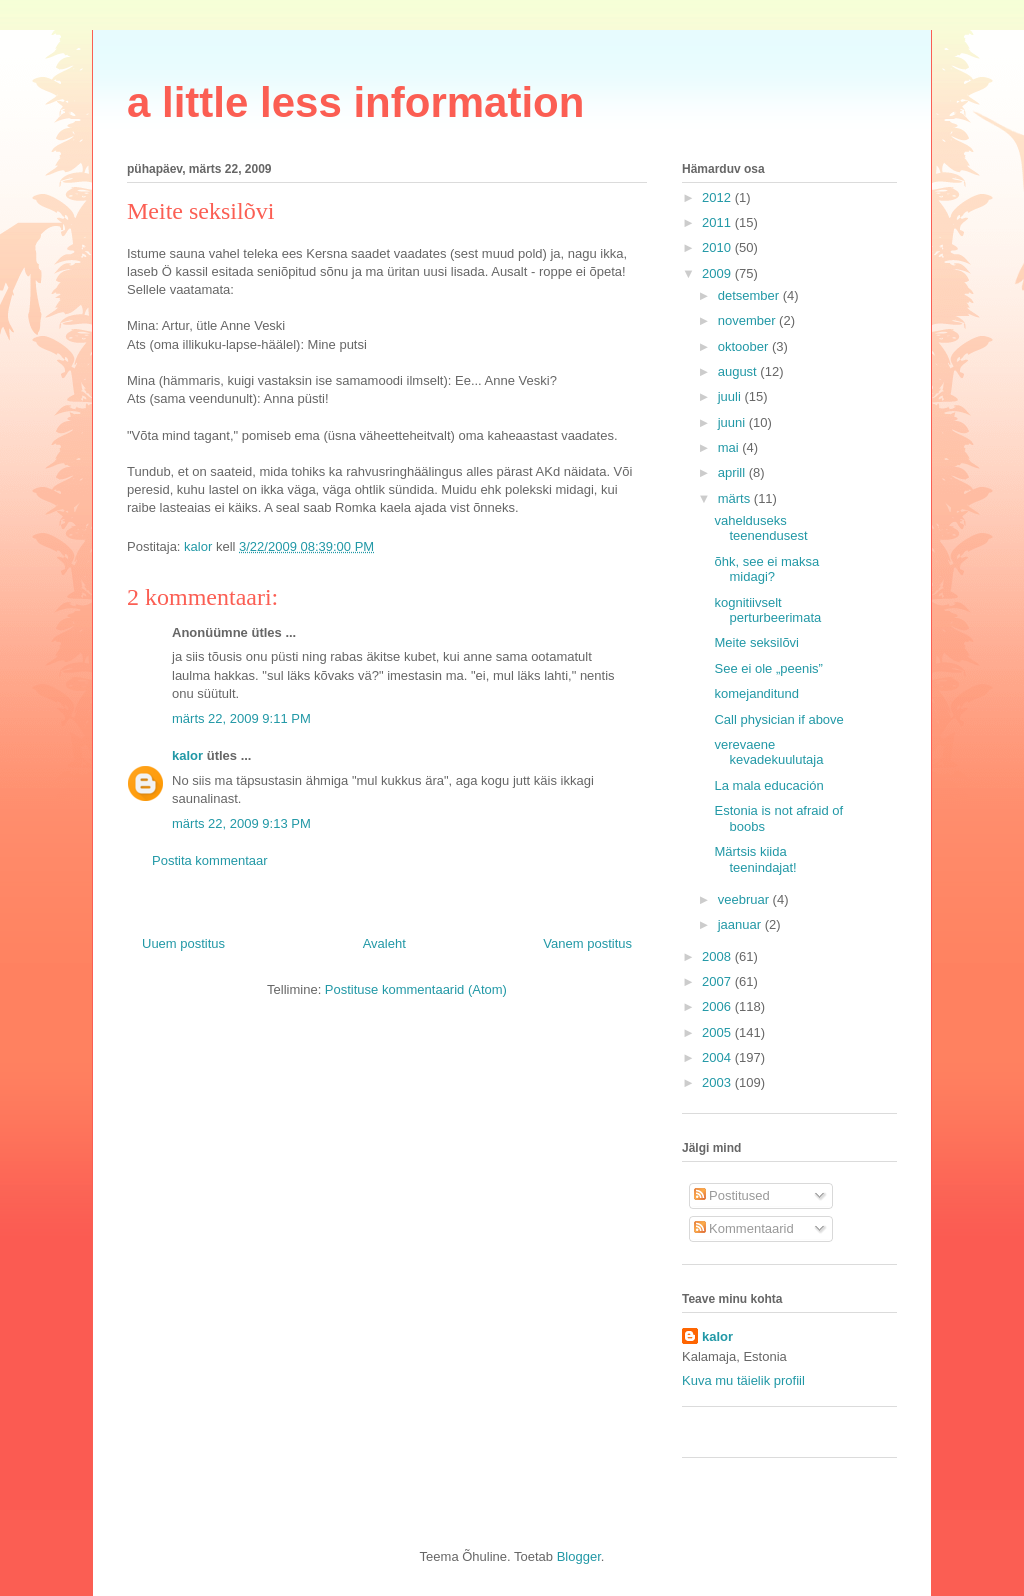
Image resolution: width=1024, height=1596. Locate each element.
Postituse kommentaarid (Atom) (416, 989)
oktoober (745, 346)
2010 (718, 247)
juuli (731, 396)
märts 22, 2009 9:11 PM (241, 718)
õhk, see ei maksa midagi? (766, 569)
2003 (718, 1082)
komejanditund (756, 693)
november (748, 320)
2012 (718, 197)
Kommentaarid (744, 1228)
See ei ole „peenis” (768, 668)
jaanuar (741, 924)
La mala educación (768, 785)
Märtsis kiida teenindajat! (755, 859)
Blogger (579, 1556)
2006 (718, 1006)
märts (736, 498)
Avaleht (384, 943)
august (739, 371)
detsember (750, 295)
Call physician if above (778, 719)
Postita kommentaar (210, 860)
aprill (733, 472)
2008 (718, 956)
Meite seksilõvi (756, 642)
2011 (718, 222)
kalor (187, 755)
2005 (718, 1032)
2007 (718, 981)
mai (730, 447)
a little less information (355, 102)
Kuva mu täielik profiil (743, 1380)
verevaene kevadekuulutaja (768, 752)
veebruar (745, 899)
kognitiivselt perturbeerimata (767, 610)
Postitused (732, 1195)
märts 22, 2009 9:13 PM (241, 823)
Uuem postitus (183, 943)
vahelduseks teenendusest (760, 528)
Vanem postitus (587, 943)
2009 (718, 273)
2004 (718, 1057)
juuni (733, 422)
